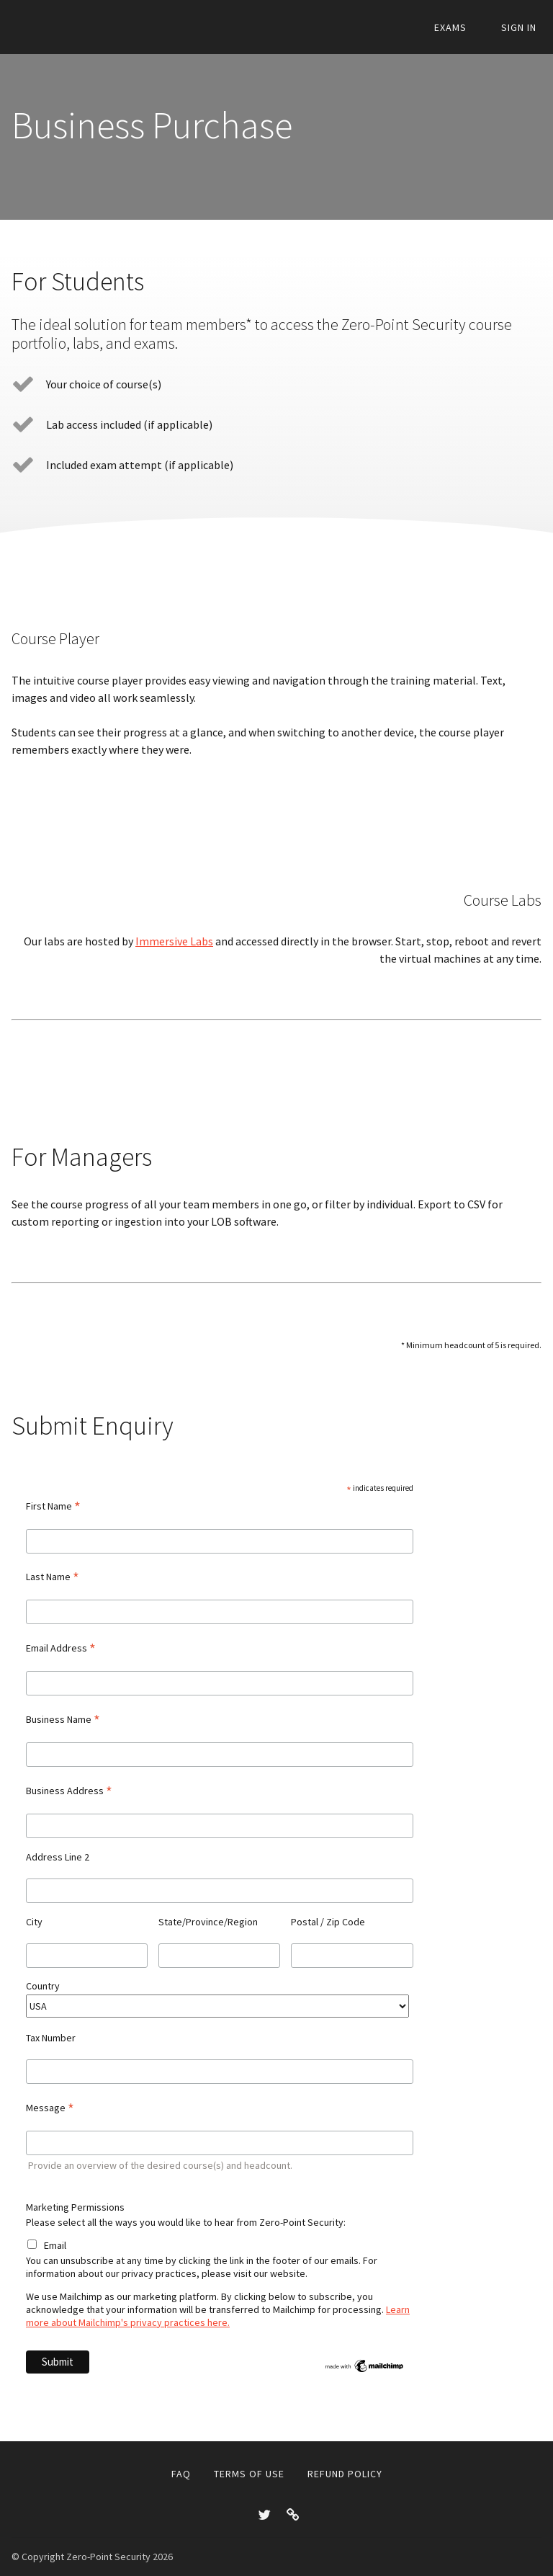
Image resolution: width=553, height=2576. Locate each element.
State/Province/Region (208, 1921)
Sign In (523, 28)
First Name (53, 1506)
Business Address (69, 1791)
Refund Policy (344, 2473)
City (34, 1921)
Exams (465, 28)
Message (50, 2108)
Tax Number (52, 2037)
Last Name (52, 1577)
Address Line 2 (57, 1856)
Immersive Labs (174, 941)
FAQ (181, 2473)
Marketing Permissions (75, 2207)
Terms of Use (249, 2473)
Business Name (63, 1719)
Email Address (61, 1648)
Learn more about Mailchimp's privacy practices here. (218, 2316)
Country (43, 1985)
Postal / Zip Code (328, 1921)
